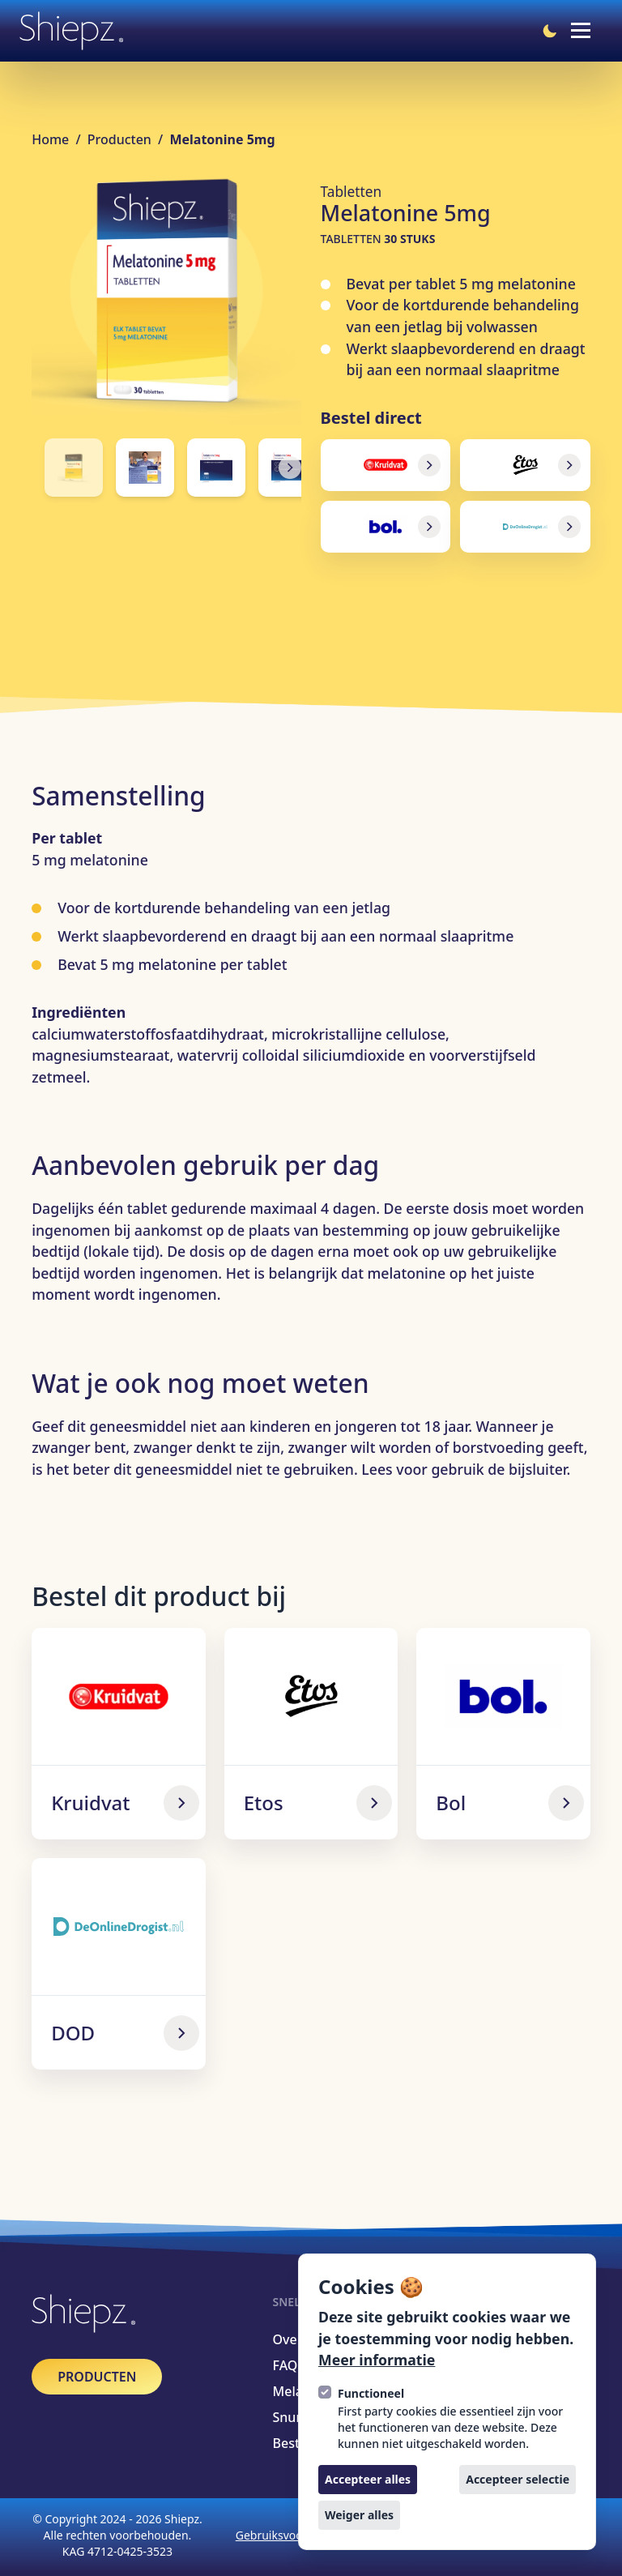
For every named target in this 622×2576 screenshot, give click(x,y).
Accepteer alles (368, 2479)
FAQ (285, 2365)
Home (52, 139)
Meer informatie (376, 2359)
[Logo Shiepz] (71, 31)
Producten (121, 139)
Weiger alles (359, 2515)
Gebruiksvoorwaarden (295, 2535)
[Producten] (97, 2376)
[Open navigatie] (580, 31)
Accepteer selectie (517, 2479)
